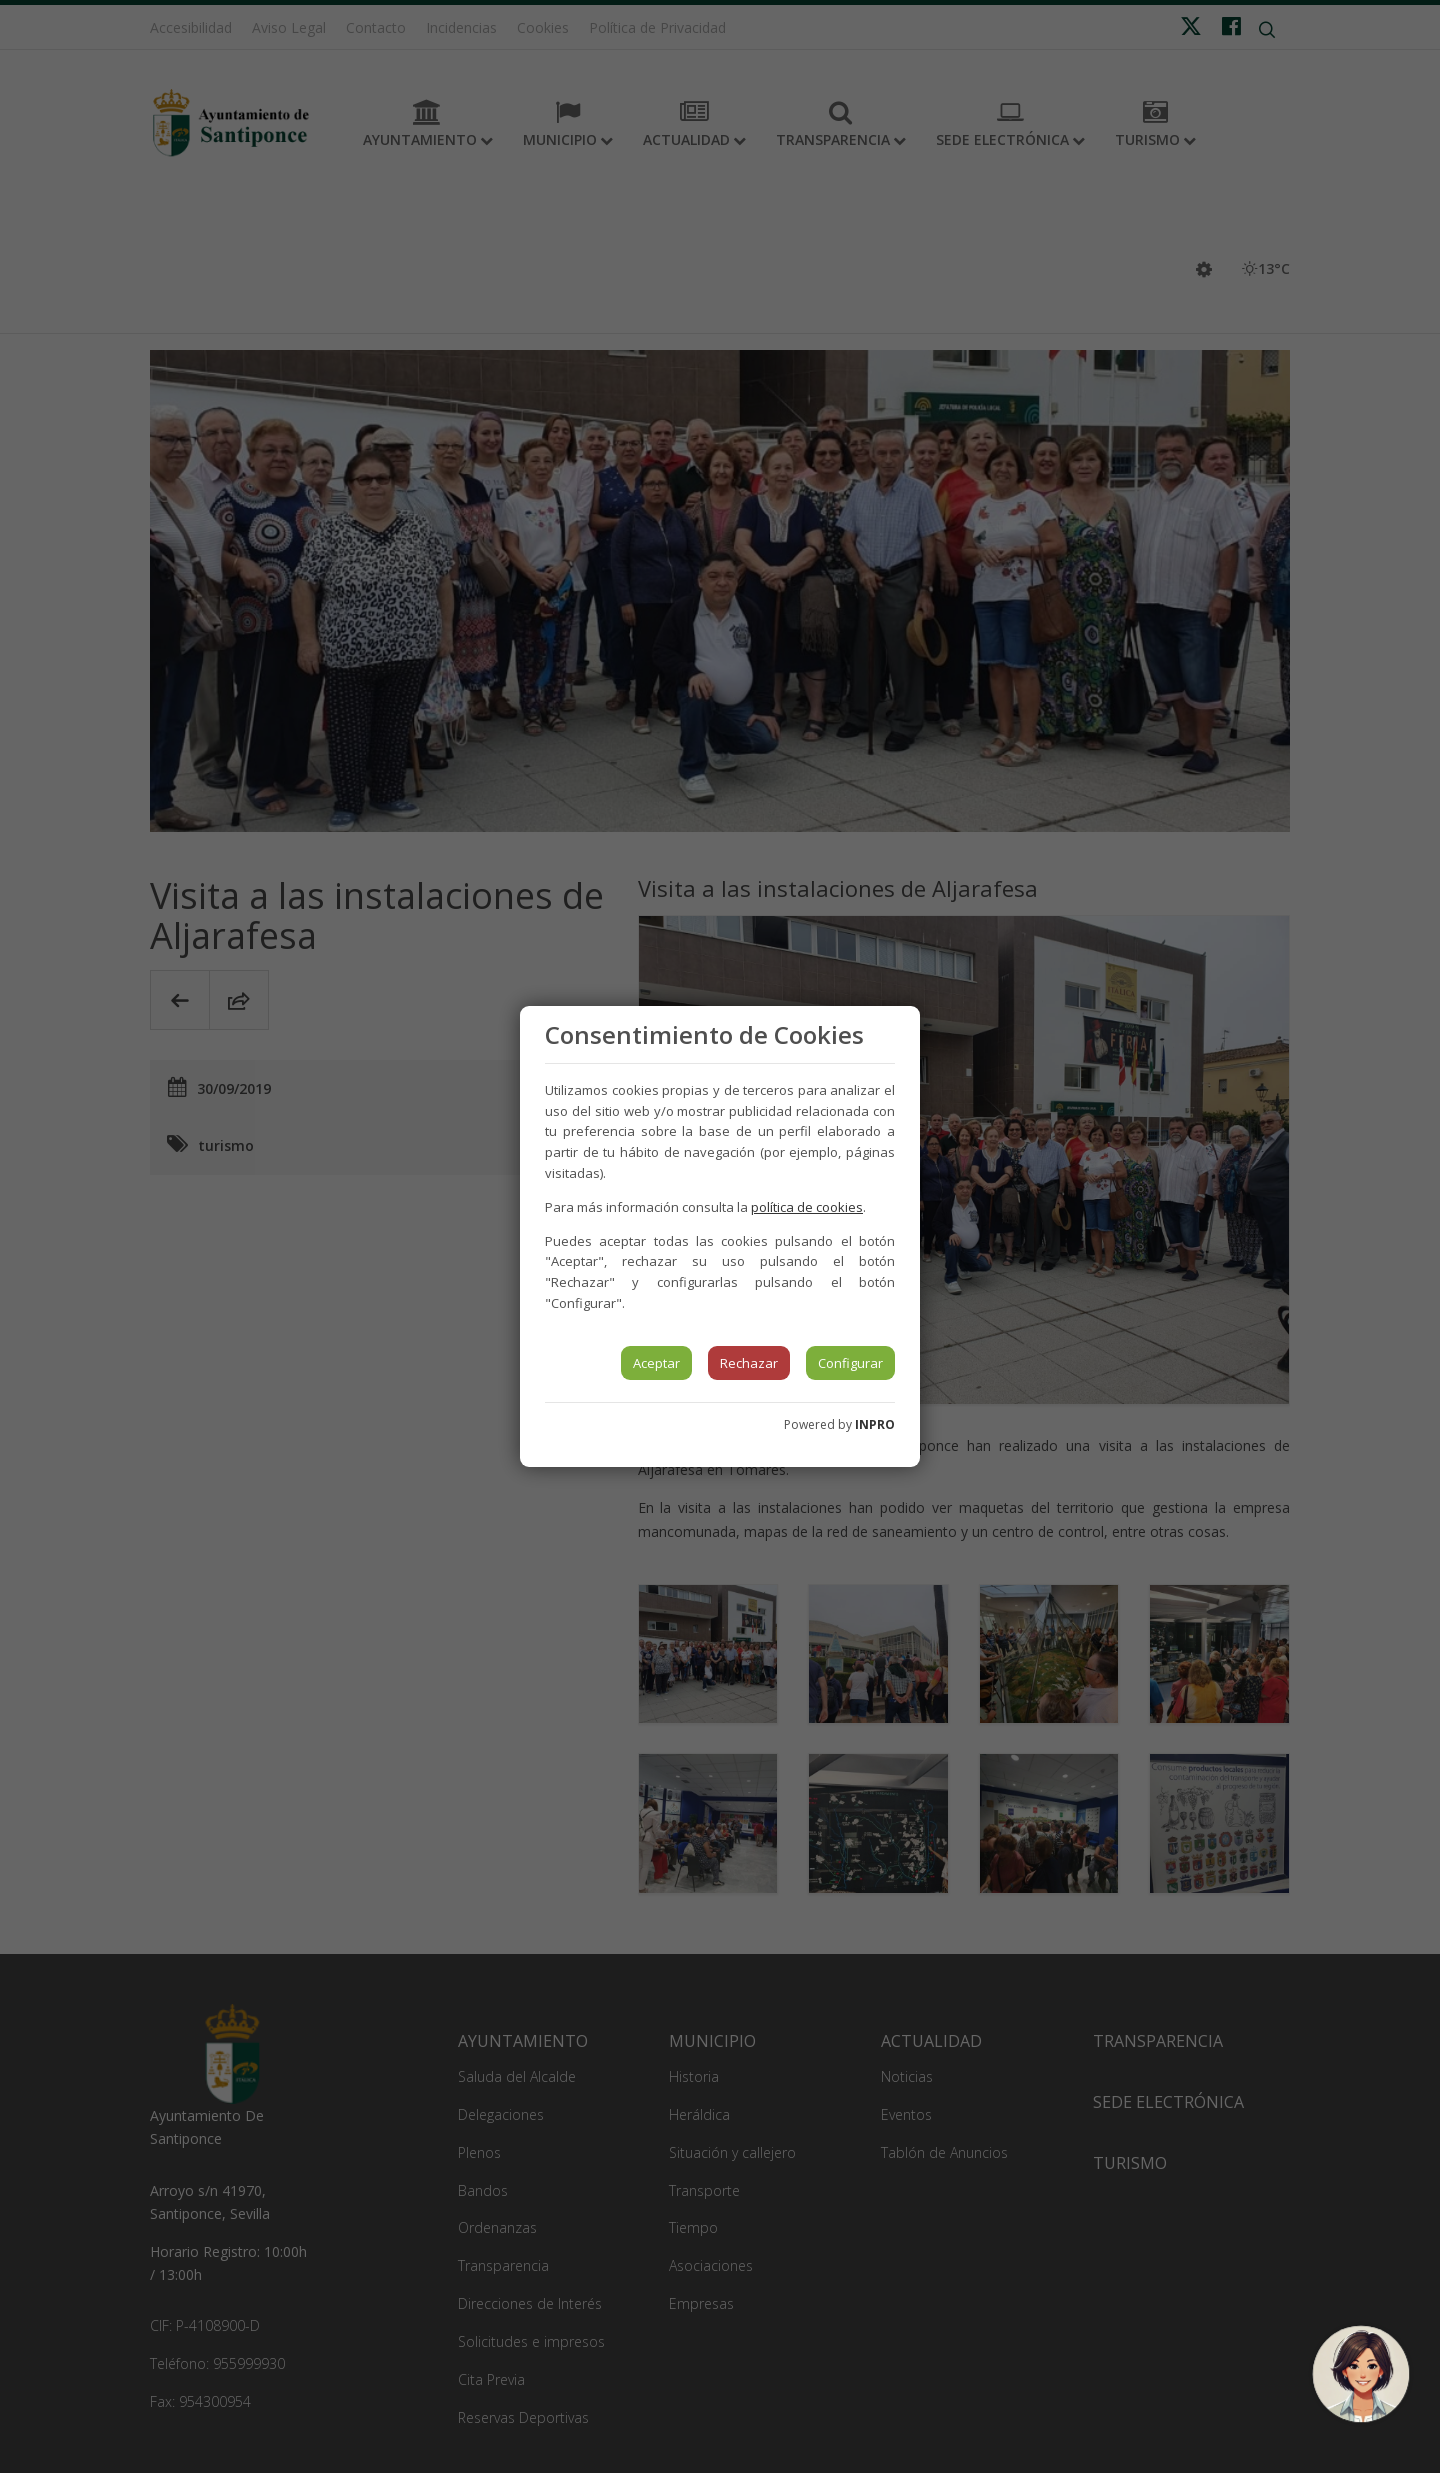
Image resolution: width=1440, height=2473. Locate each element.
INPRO (875, 1424)
